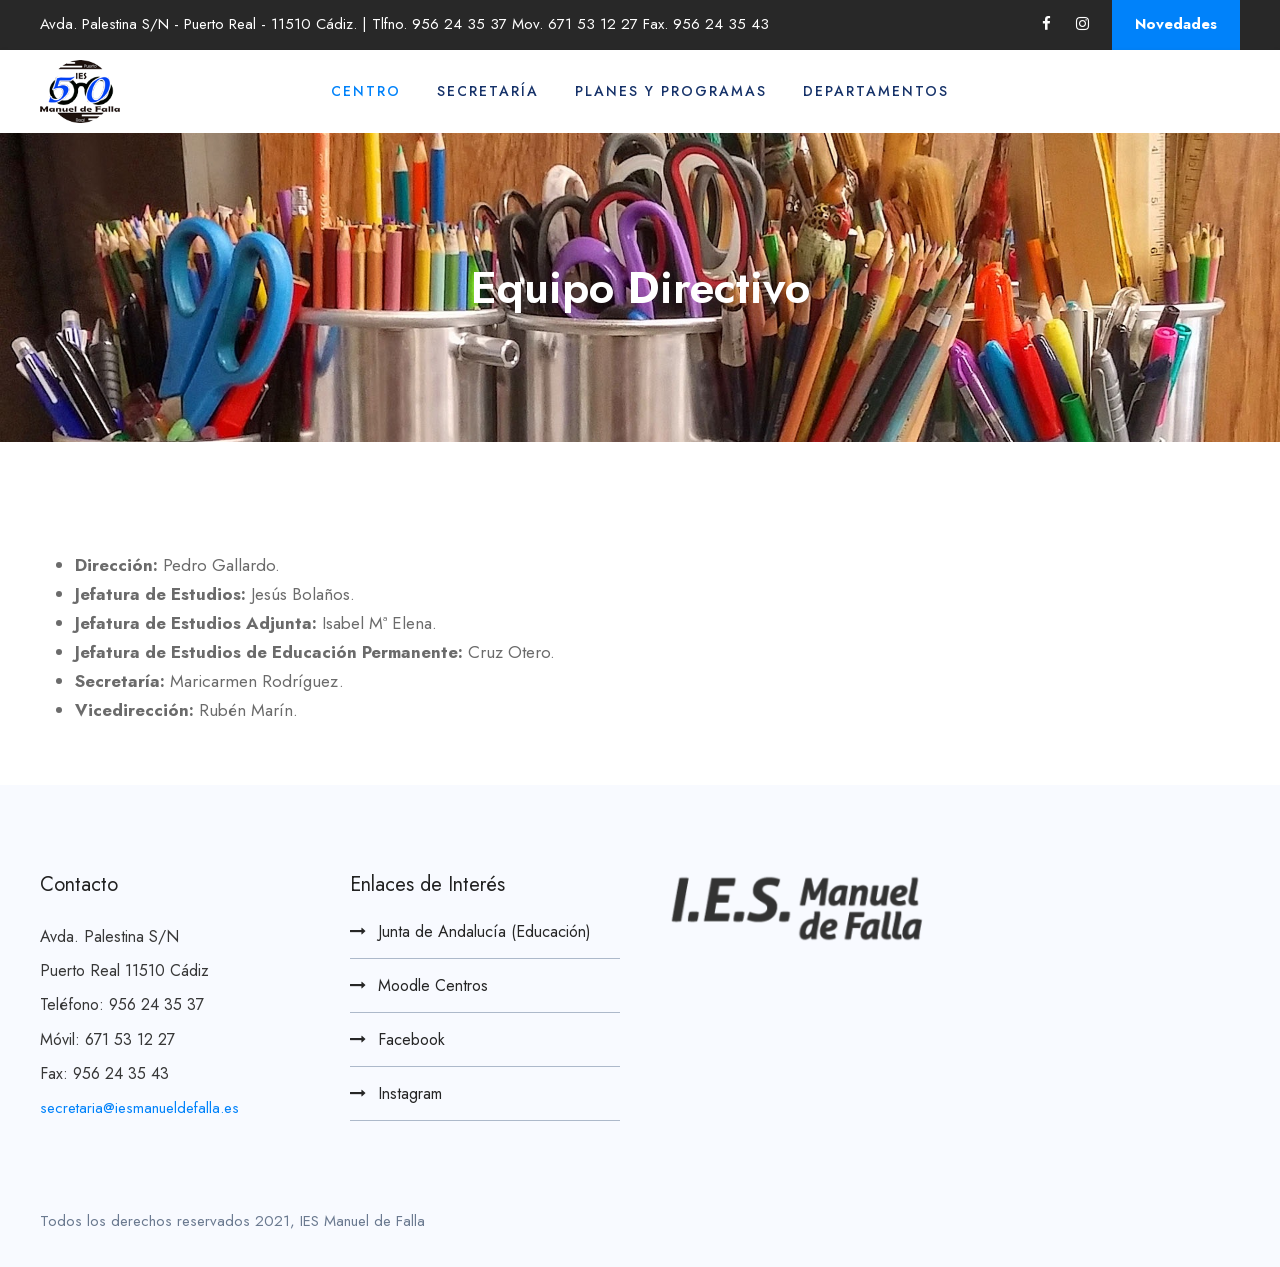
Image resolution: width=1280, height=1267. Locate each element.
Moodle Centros (433, 985)
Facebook (411, 1039)
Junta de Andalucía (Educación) (484, 931)
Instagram (410, 1093)
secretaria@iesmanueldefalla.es (139, 1108)
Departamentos (876, 91)
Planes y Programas (671, 91)
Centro (366, 91)
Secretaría (488, 91)
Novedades (1176, 24)
